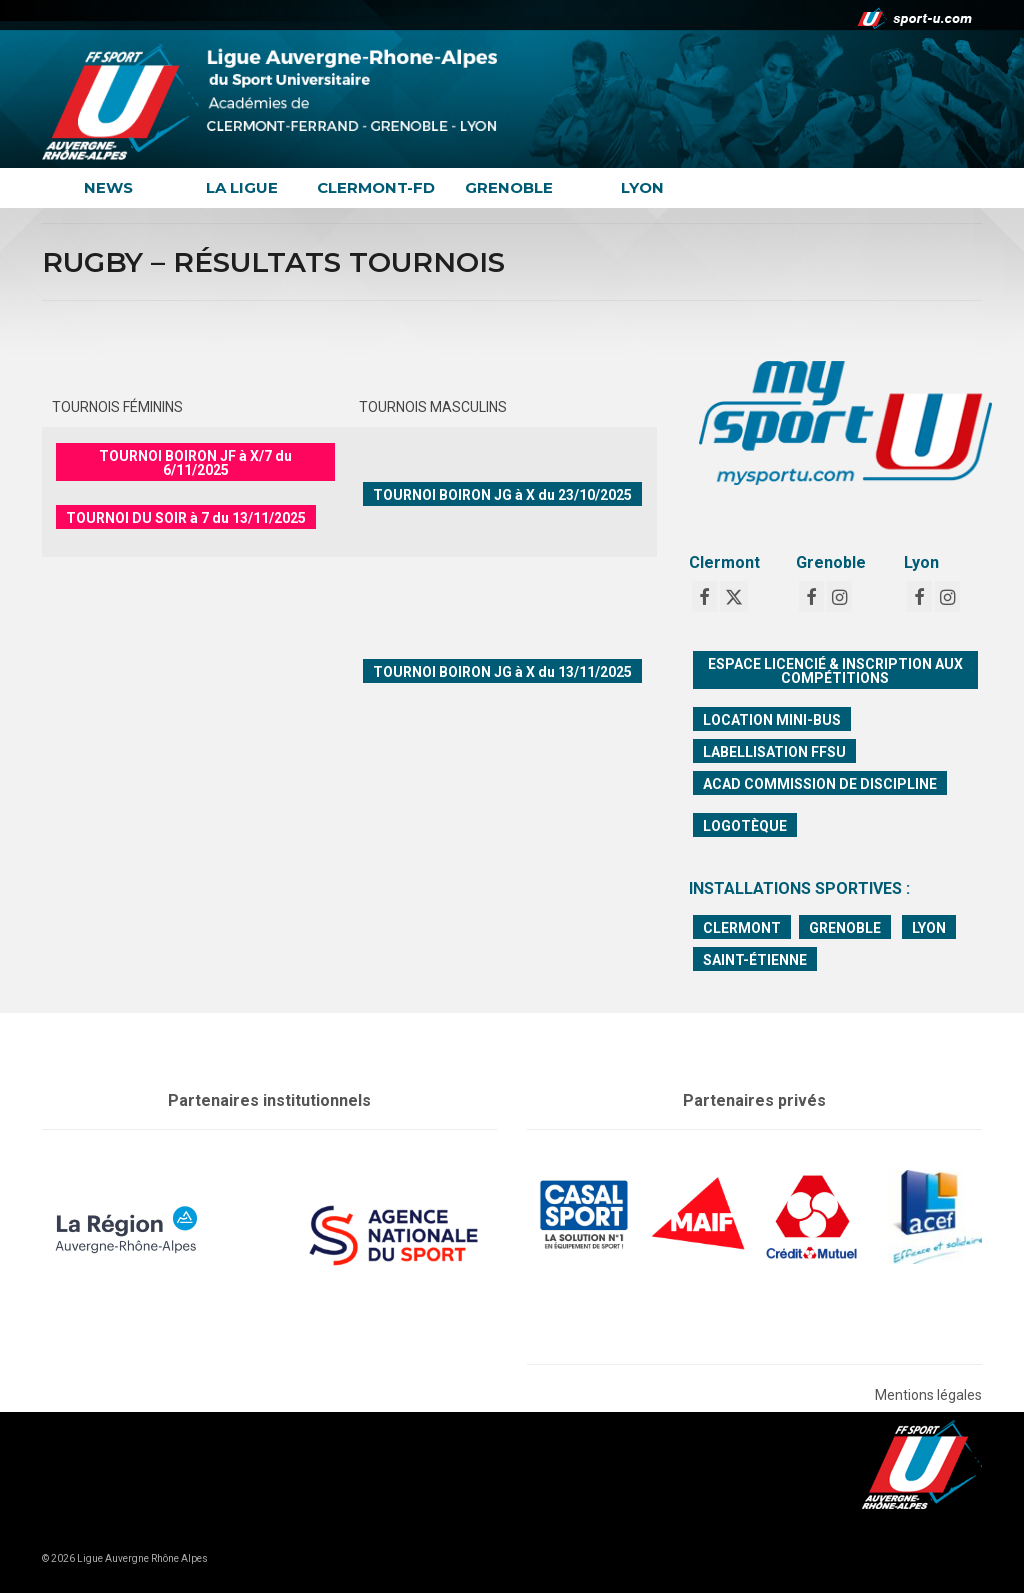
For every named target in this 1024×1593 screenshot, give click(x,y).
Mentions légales (928, 1395)
